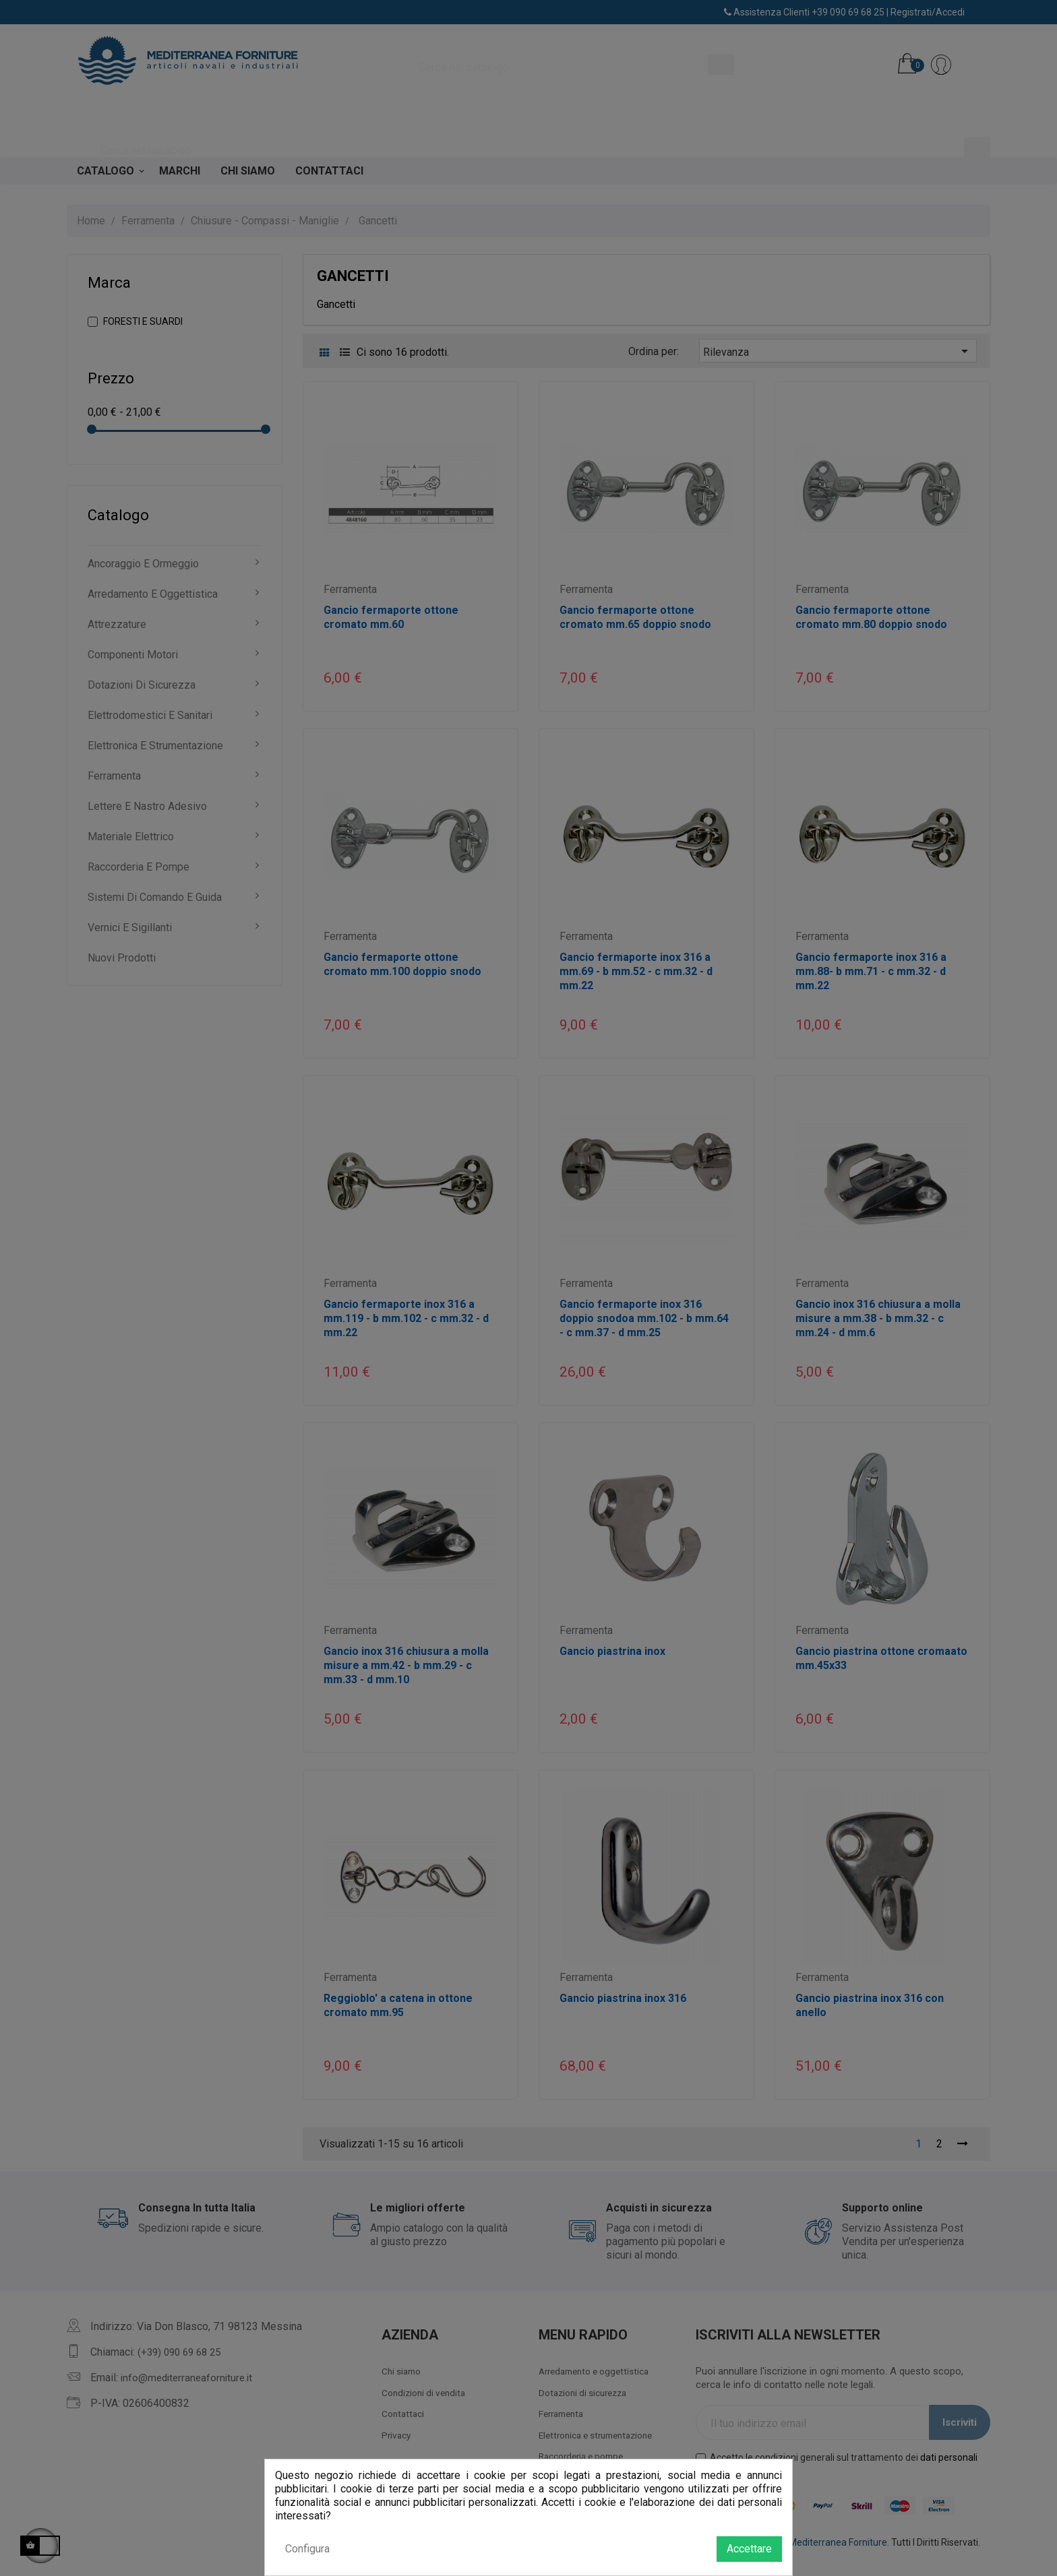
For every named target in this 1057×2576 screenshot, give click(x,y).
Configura (307, 2548)
